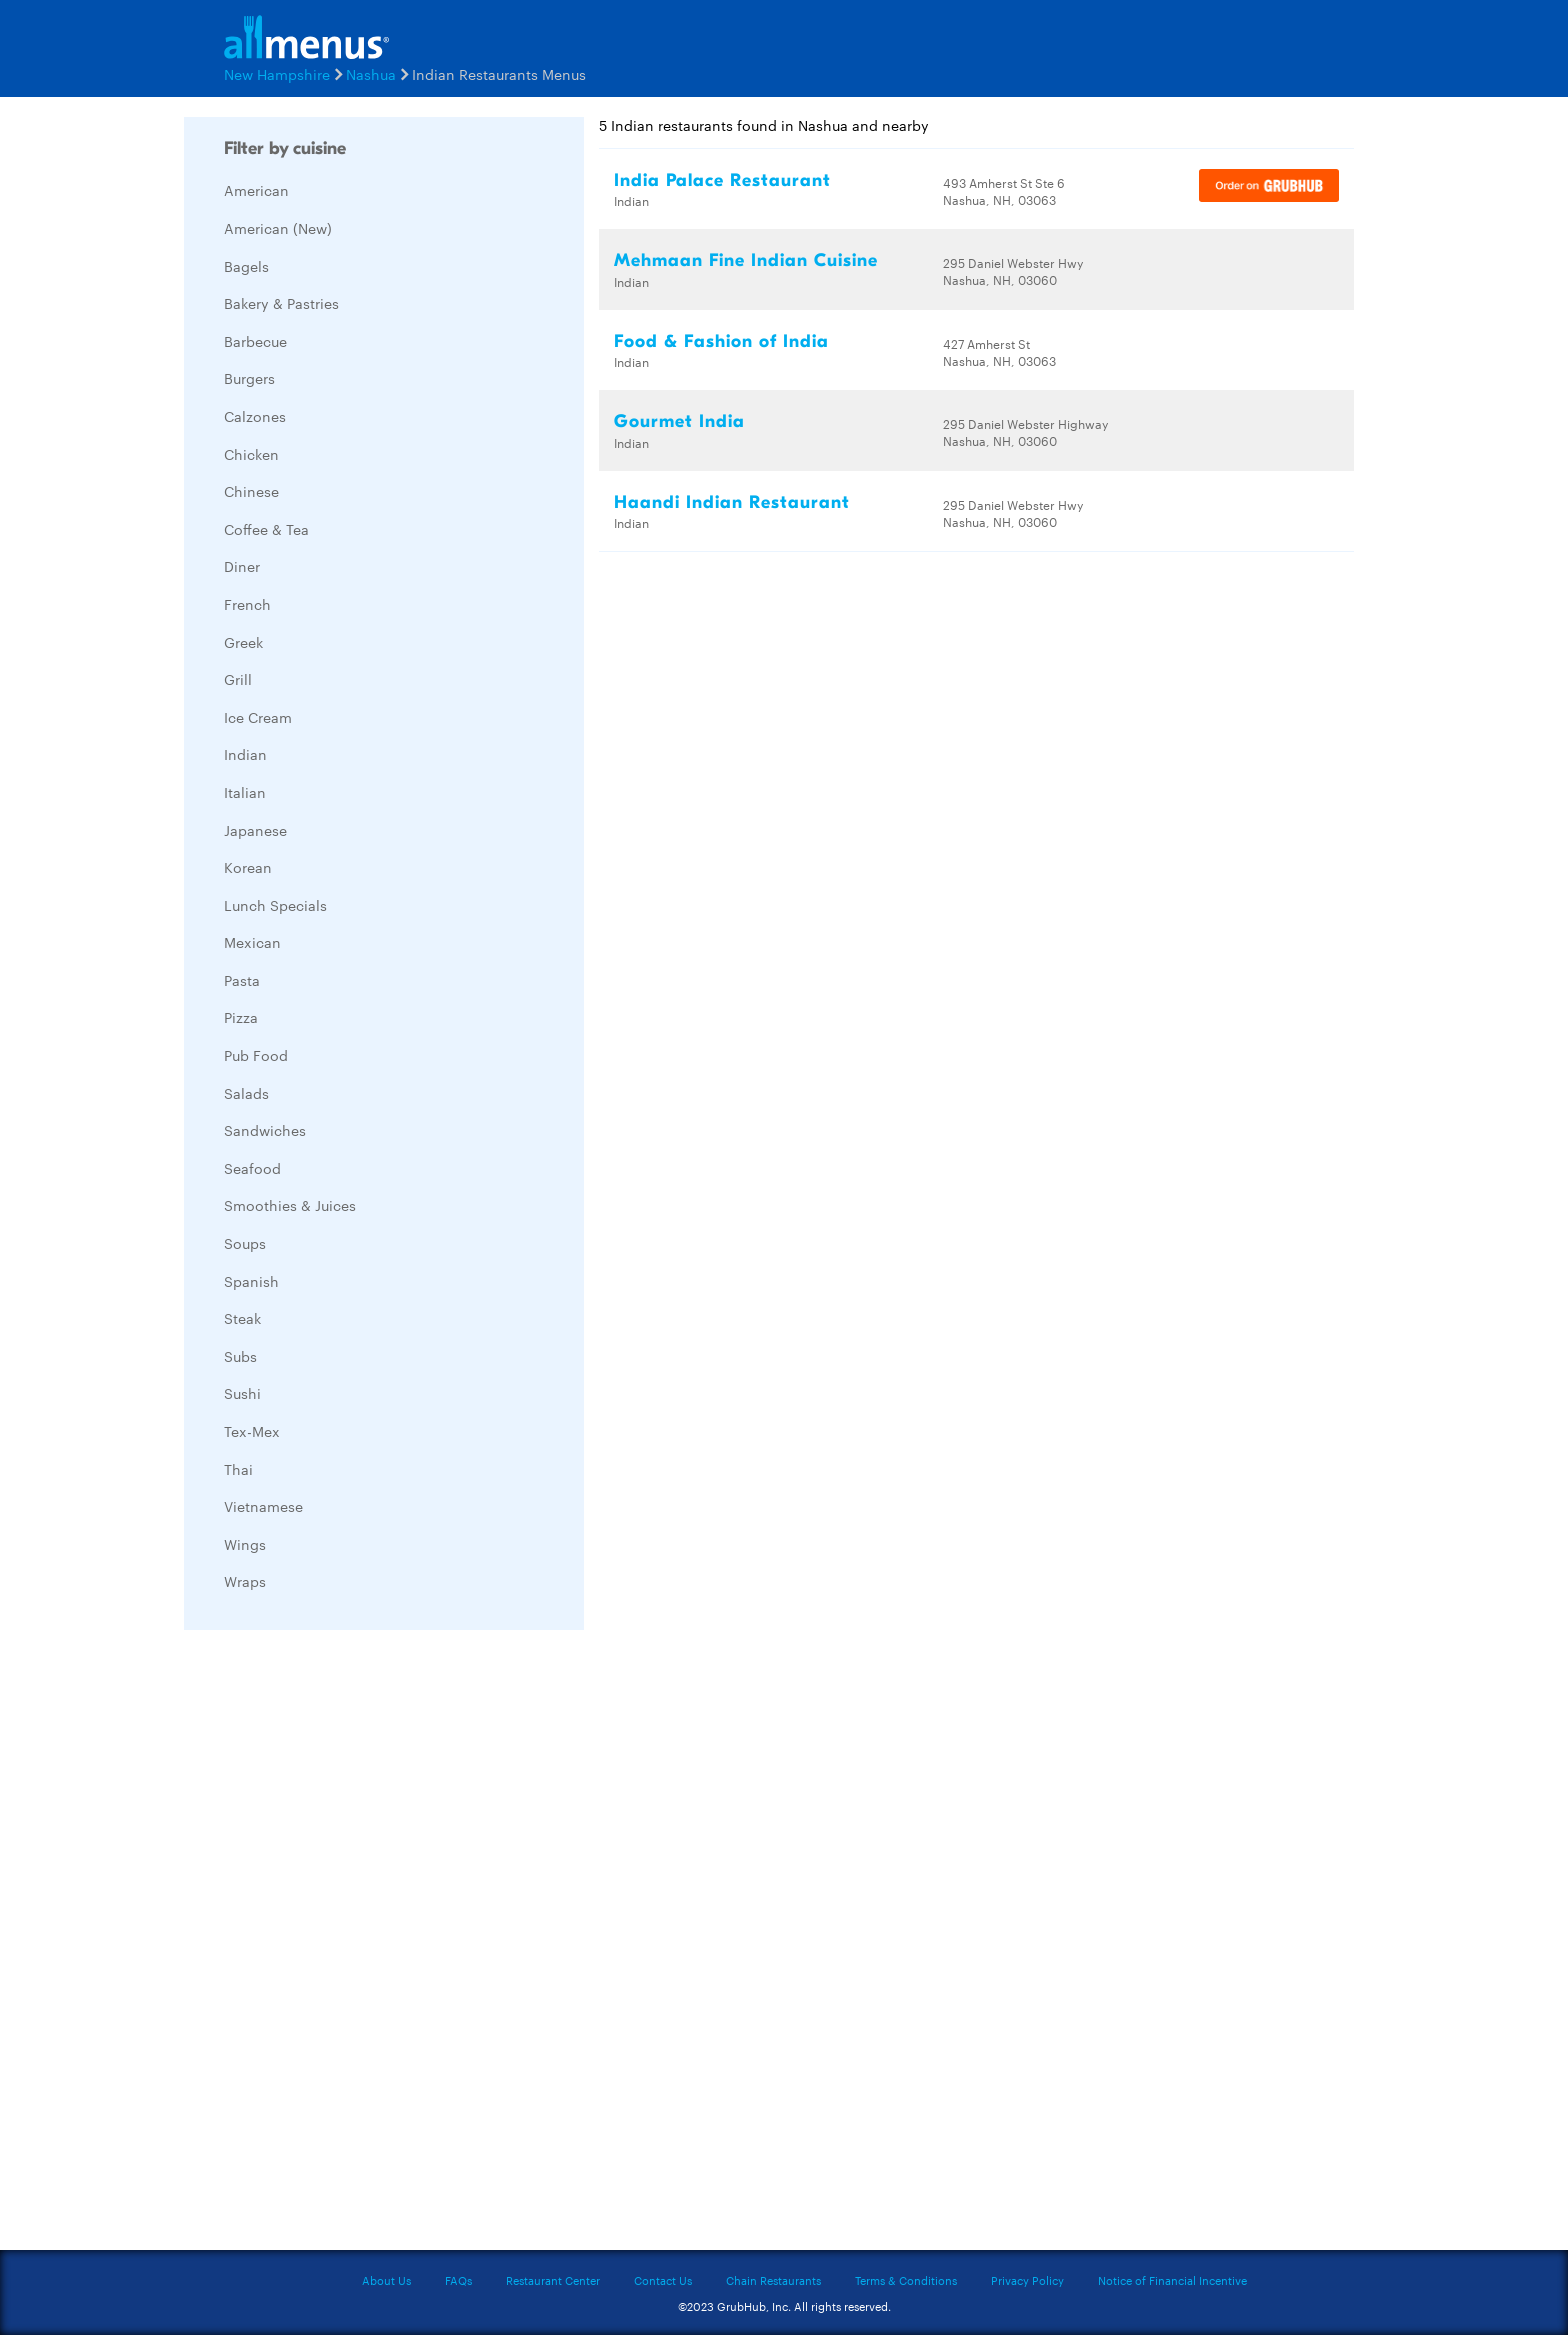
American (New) (278, 228)
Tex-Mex (252, 1431)
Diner (242, 566)
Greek (243, 642)
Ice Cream (258, 717)
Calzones (255, 416)
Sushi (242, 1393)
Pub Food (256, 1055)
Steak (242, 1318)
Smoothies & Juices (290, 1205)
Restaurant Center (553, 2280)
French (247, 604)
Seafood (252, 1168)
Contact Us (663, 2280)
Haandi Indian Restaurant (732, 502)
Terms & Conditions (906, 2280)
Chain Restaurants (773, 2280)
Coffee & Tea (266, 529)
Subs (240, 1356)
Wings (245, 1544)
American (256, 190)
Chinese (251, 491)
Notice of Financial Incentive (1172, 2280)
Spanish (251, 1281)
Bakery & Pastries (281, 303)
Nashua (371, 74)
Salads (246, 1093)
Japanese (255, 830)
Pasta (242, 980)
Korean (248, 867)
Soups (245, 1243)
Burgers (249, 378)
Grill (238, 679)
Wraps (245, 1581)
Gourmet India (679, 421)
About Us (386, 2280)
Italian (245, 792)
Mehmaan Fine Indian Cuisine (746, 260)
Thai (238, 1469)
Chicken (251, 454)
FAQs (458, 2280)
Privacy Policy (1027, 2280)
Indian (245, 754)
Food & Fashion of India (721, 341)
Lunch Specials (275, 905)
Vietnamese (263, 1506)
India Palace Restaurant (722, 180)
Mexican (252, 942)
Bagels (246, 266)
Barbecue (255, 341)
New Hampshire (277, 74)
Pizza (241, 1017)
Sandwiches (265, 1130)
